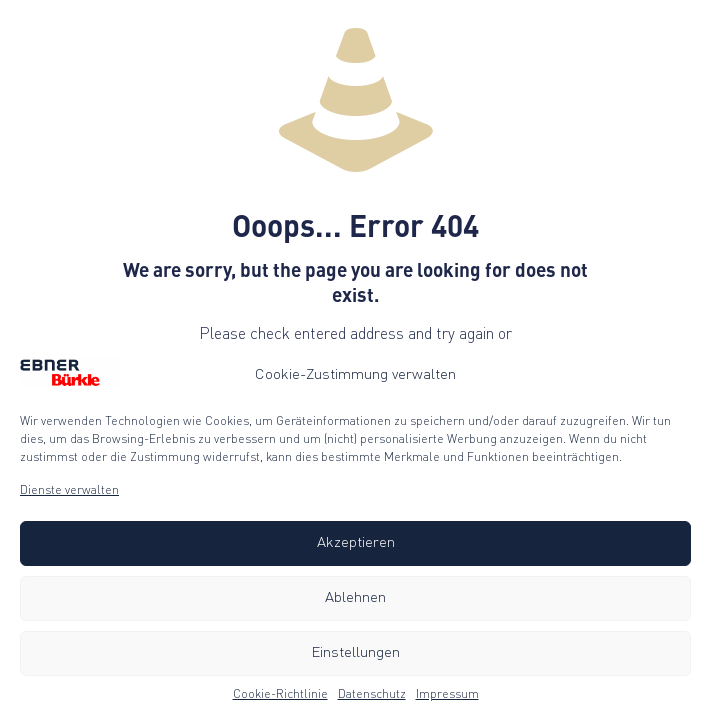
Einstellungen (355, 653)
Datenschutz (372, 695)
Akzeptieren (356, 543)
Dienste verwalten (69, 491)
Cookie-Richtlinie (280, 695)
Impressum (447, 695)
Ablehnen (355, 598)
